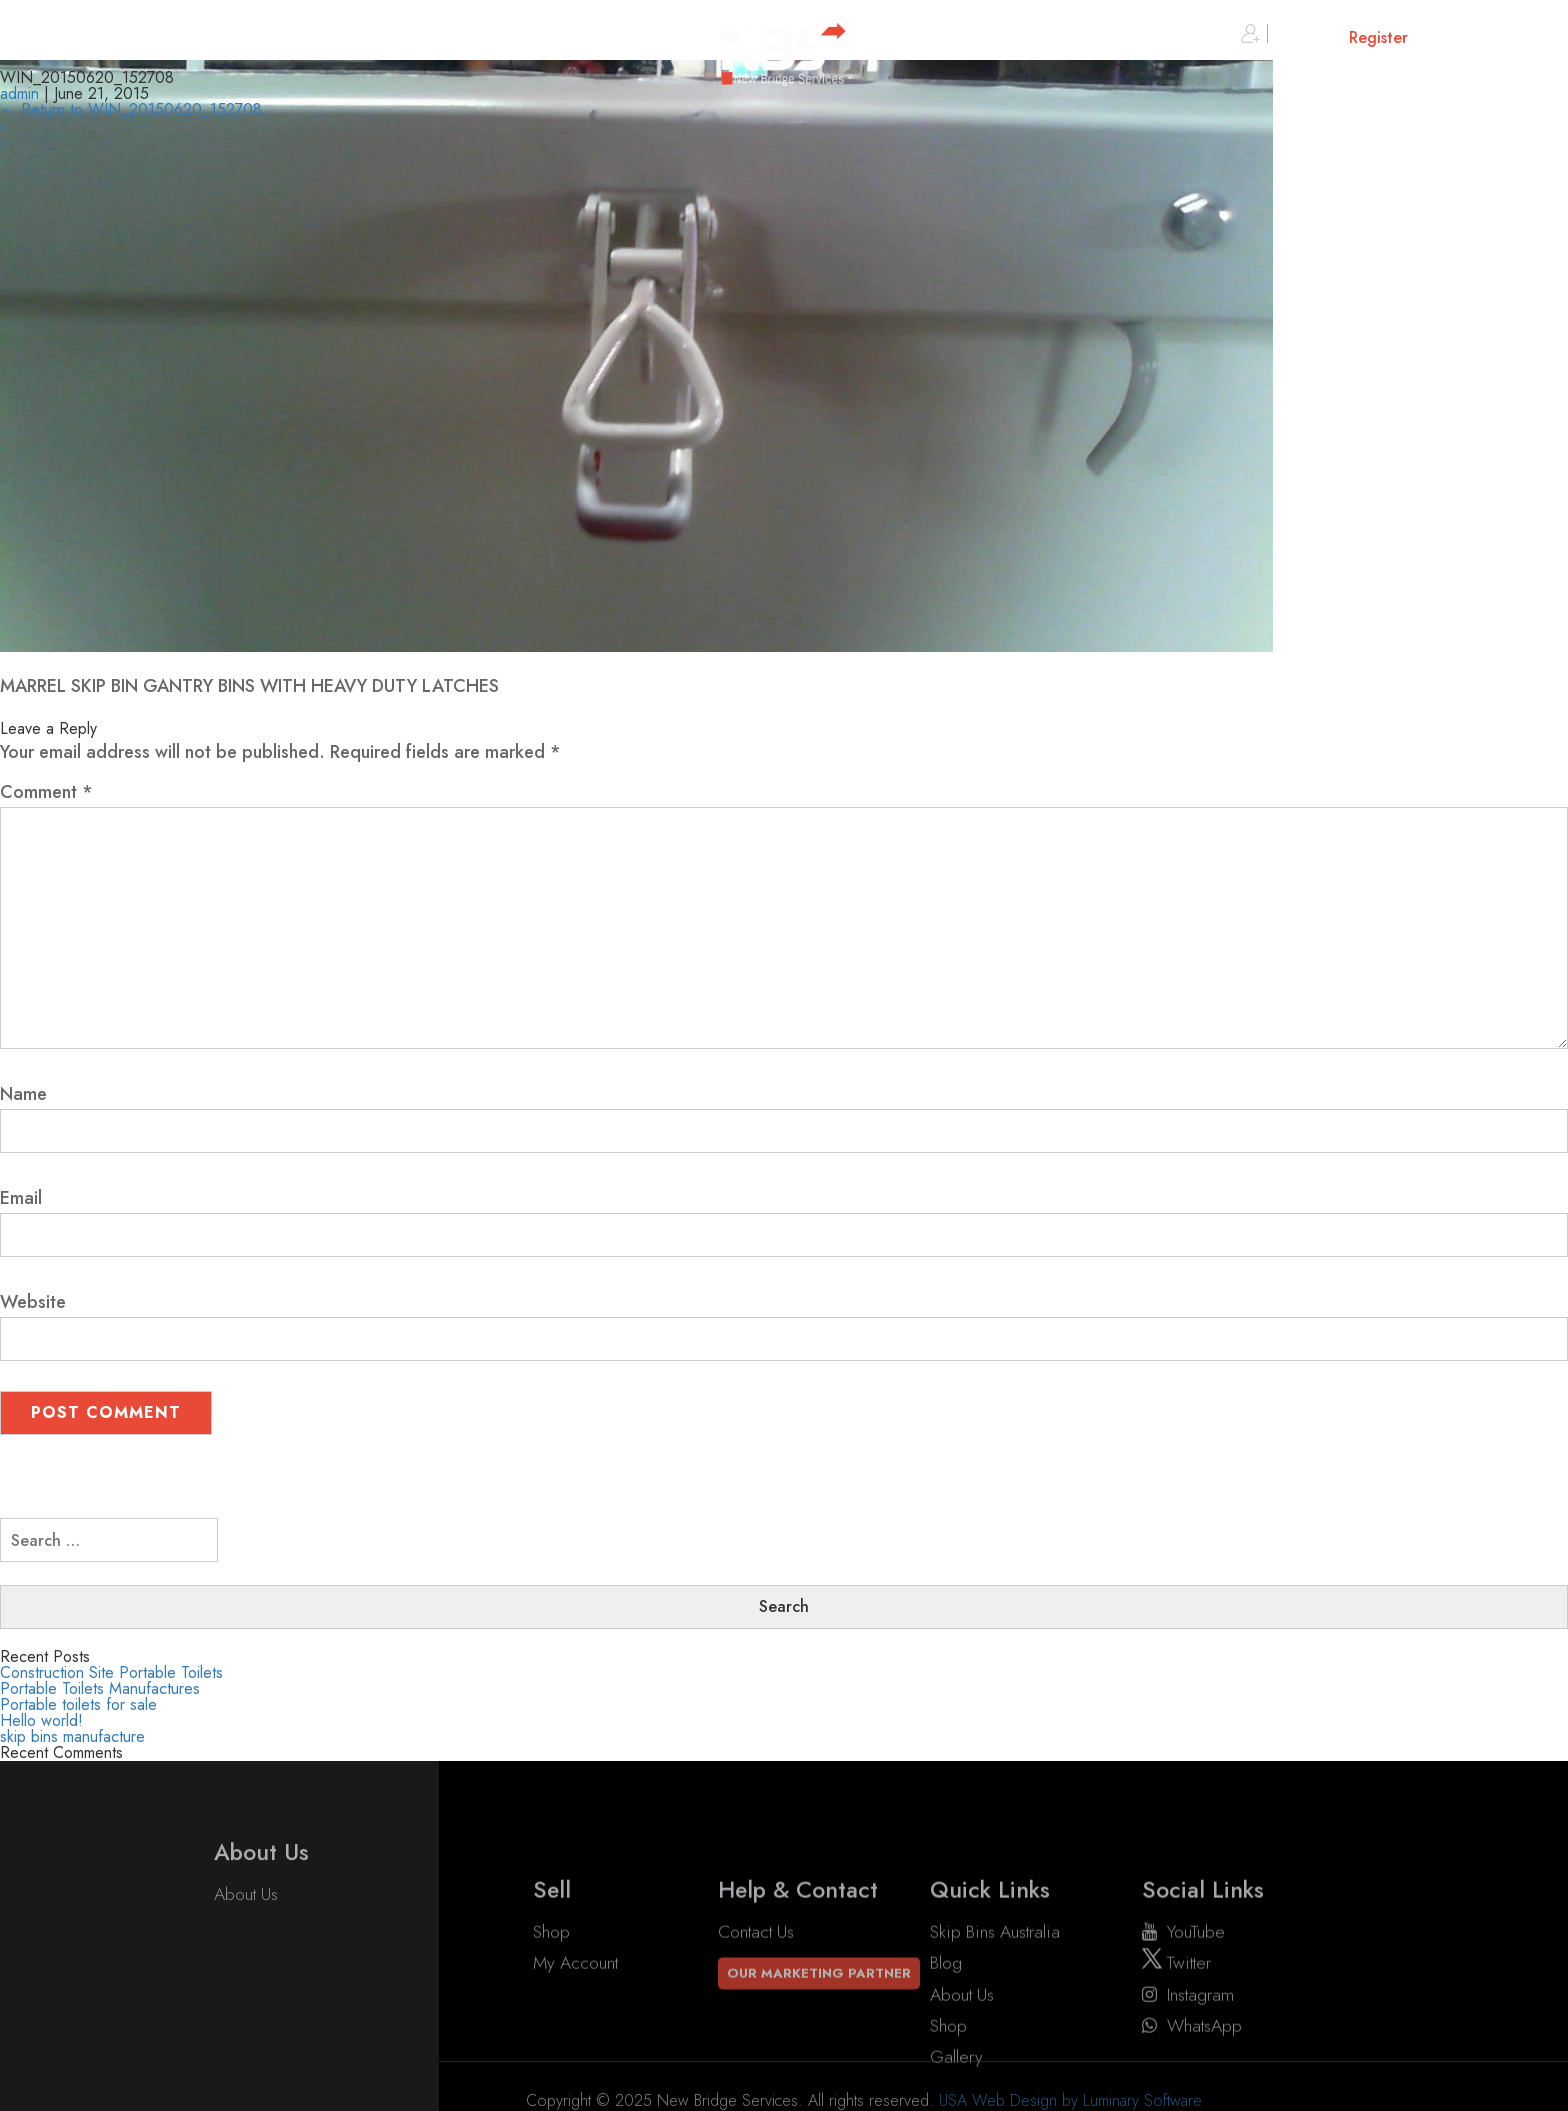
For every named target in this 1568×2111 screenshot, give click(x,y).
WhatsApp (1192, 2069)
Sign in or (1324, 37)
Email (21, 1198)
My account (575, 2007)
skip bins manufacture (72, 1736)
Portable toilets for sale (78, 1704)
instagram (1188, 2038)
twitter (1176, 2007)
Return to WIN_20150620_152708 (131, 109)
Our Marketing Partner (819, 2017)
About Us (246, 1910)
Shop (551, 1975)
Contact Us (756, 1975)
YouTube (1183, 1975)
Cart (1482, 37)
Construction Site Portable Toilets (111, 1672)
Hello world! (41, 1720)
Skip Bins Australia (995, 1975)
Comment (46, 792)
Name (23, 1094)
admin (19, 93)
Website (33, 1302)
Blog (946, 2007)
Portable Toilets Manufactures (100, 1688)
